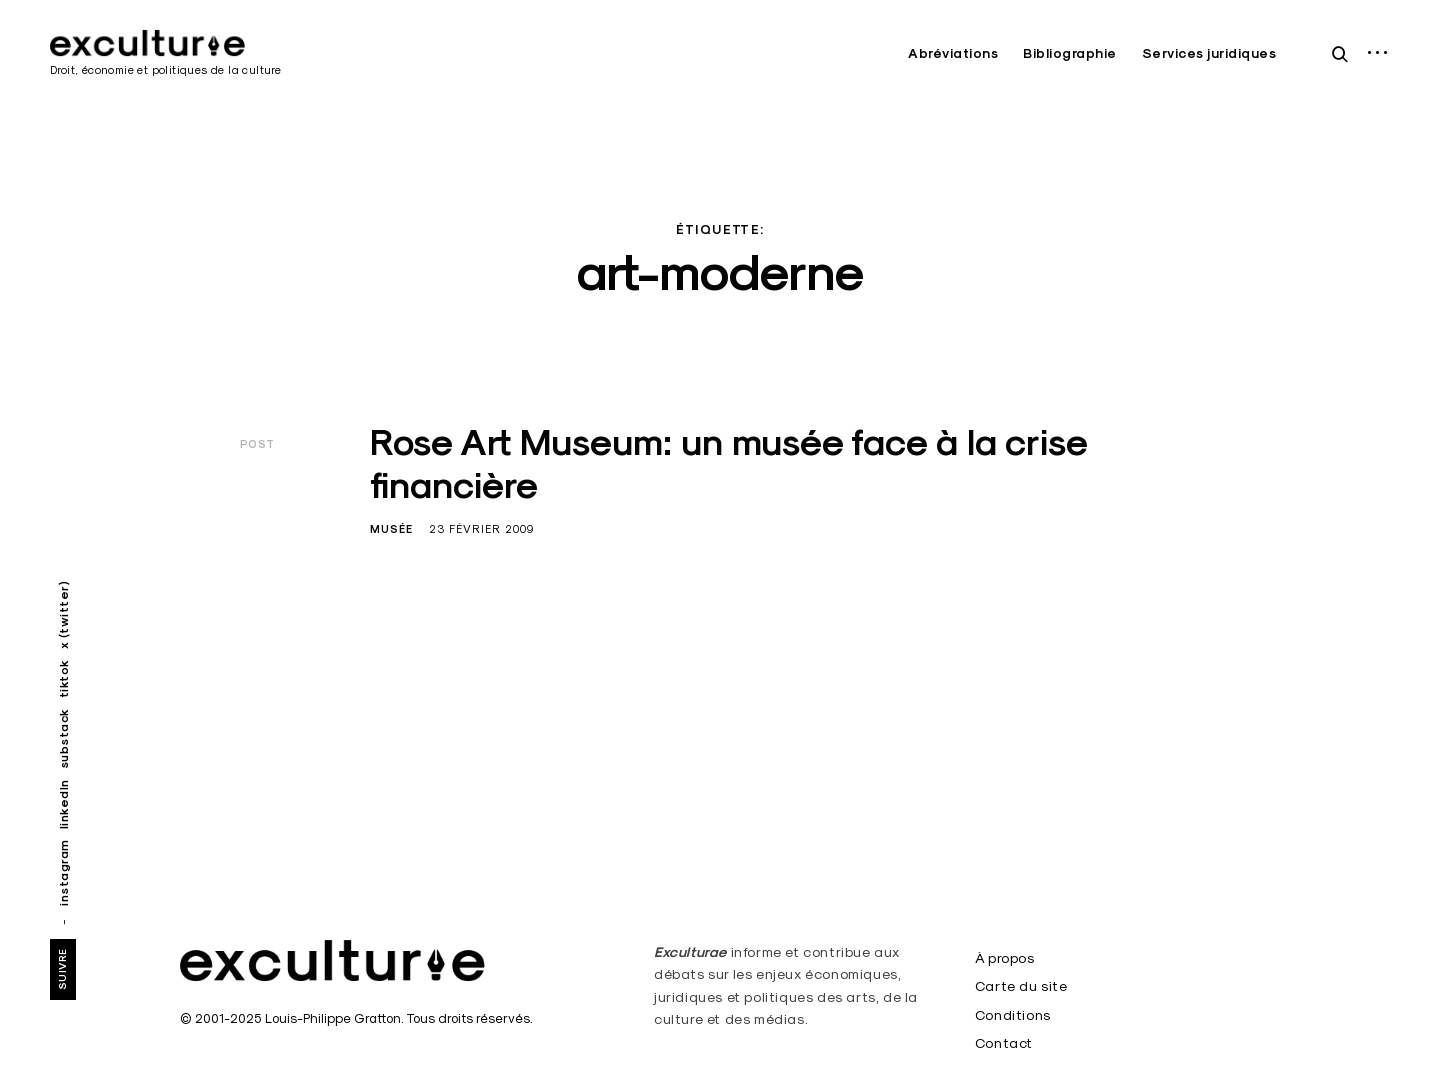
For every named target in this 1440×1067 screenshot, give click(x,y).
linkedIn (63, 804)
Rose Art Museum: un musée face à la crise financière (728, 463)
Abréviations (953, 53)
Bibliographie (1070, 53)
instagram (63, 872)
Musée (391, 529)
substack (63, 738)
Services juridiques (1209, 53)
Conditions (1013, 1015)
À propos (1005, 958)
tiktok (63, 678)
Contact (1004, 1043)
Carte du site (1021, 986)
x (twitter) (63, 615)
